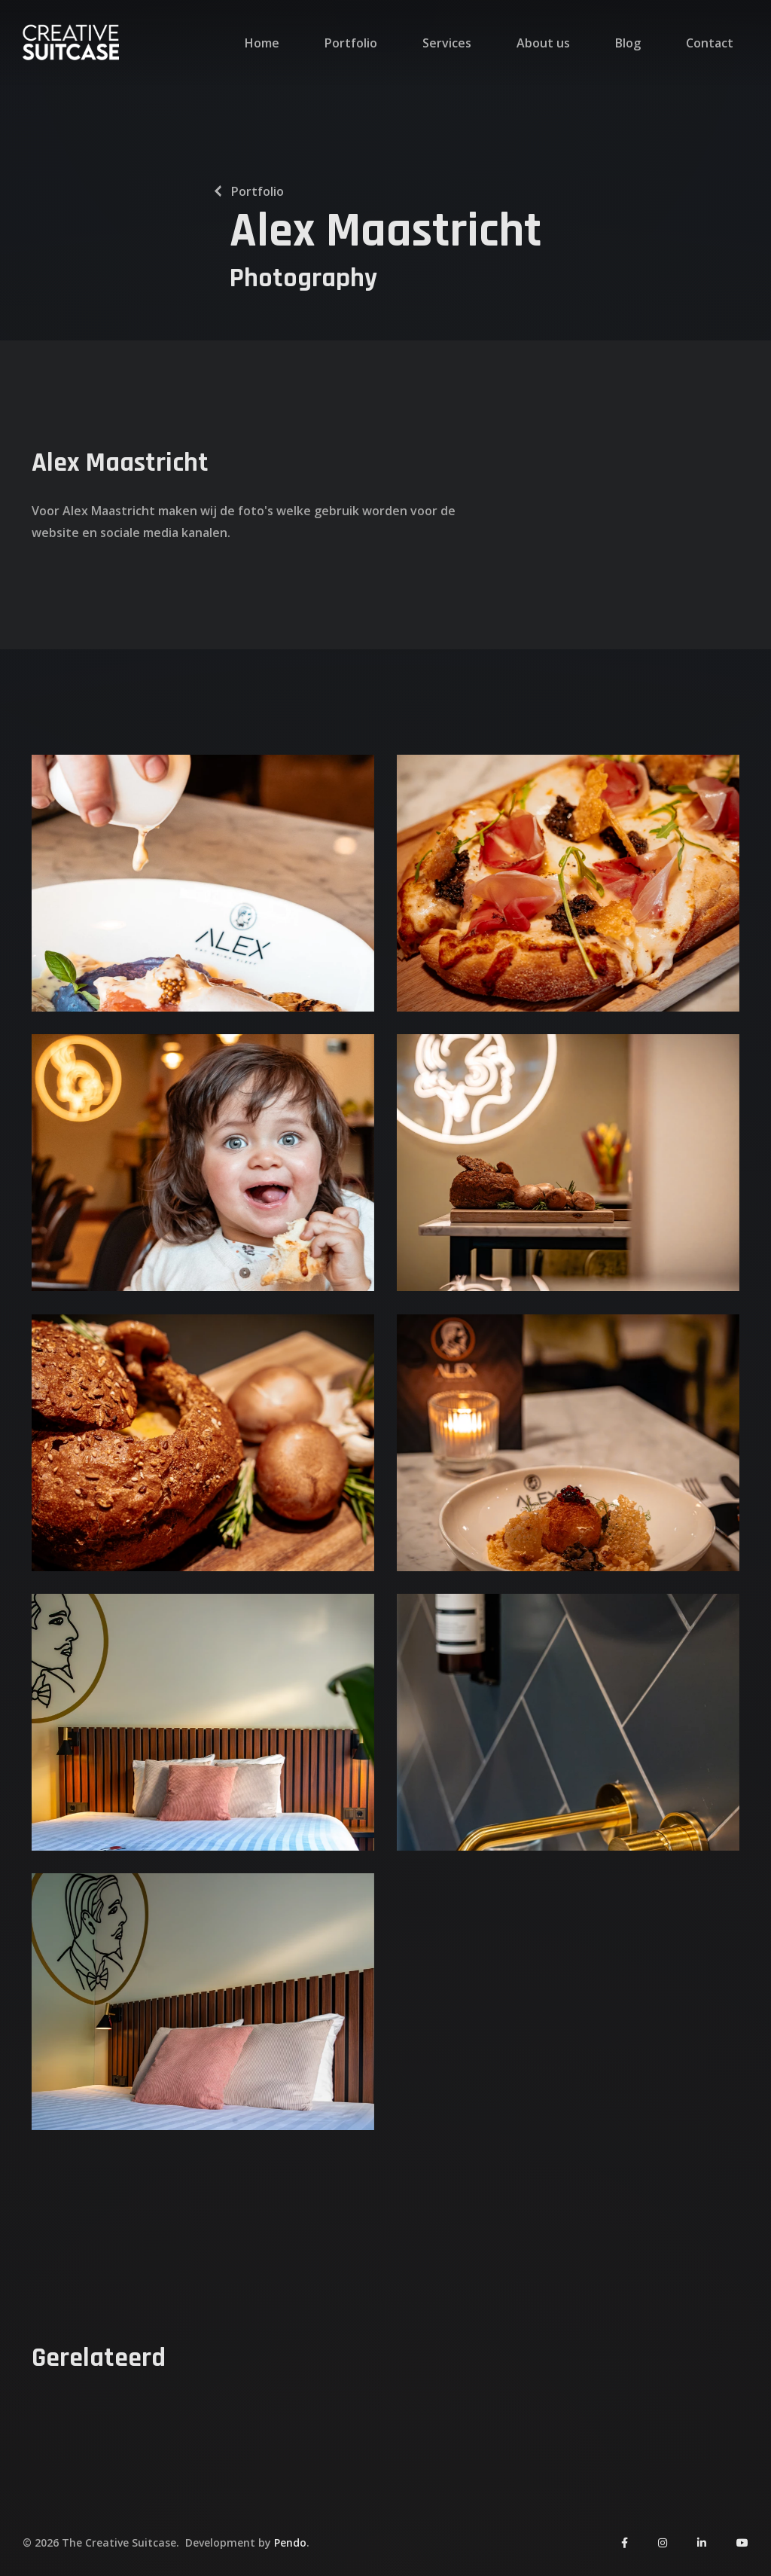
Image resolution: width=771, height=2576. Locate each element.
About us (543, 43)
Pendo (290, 2542)
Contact (709, 43)
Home (262, 43)
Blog (628, 43)
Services (446, 43)
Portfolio (351, 43)
